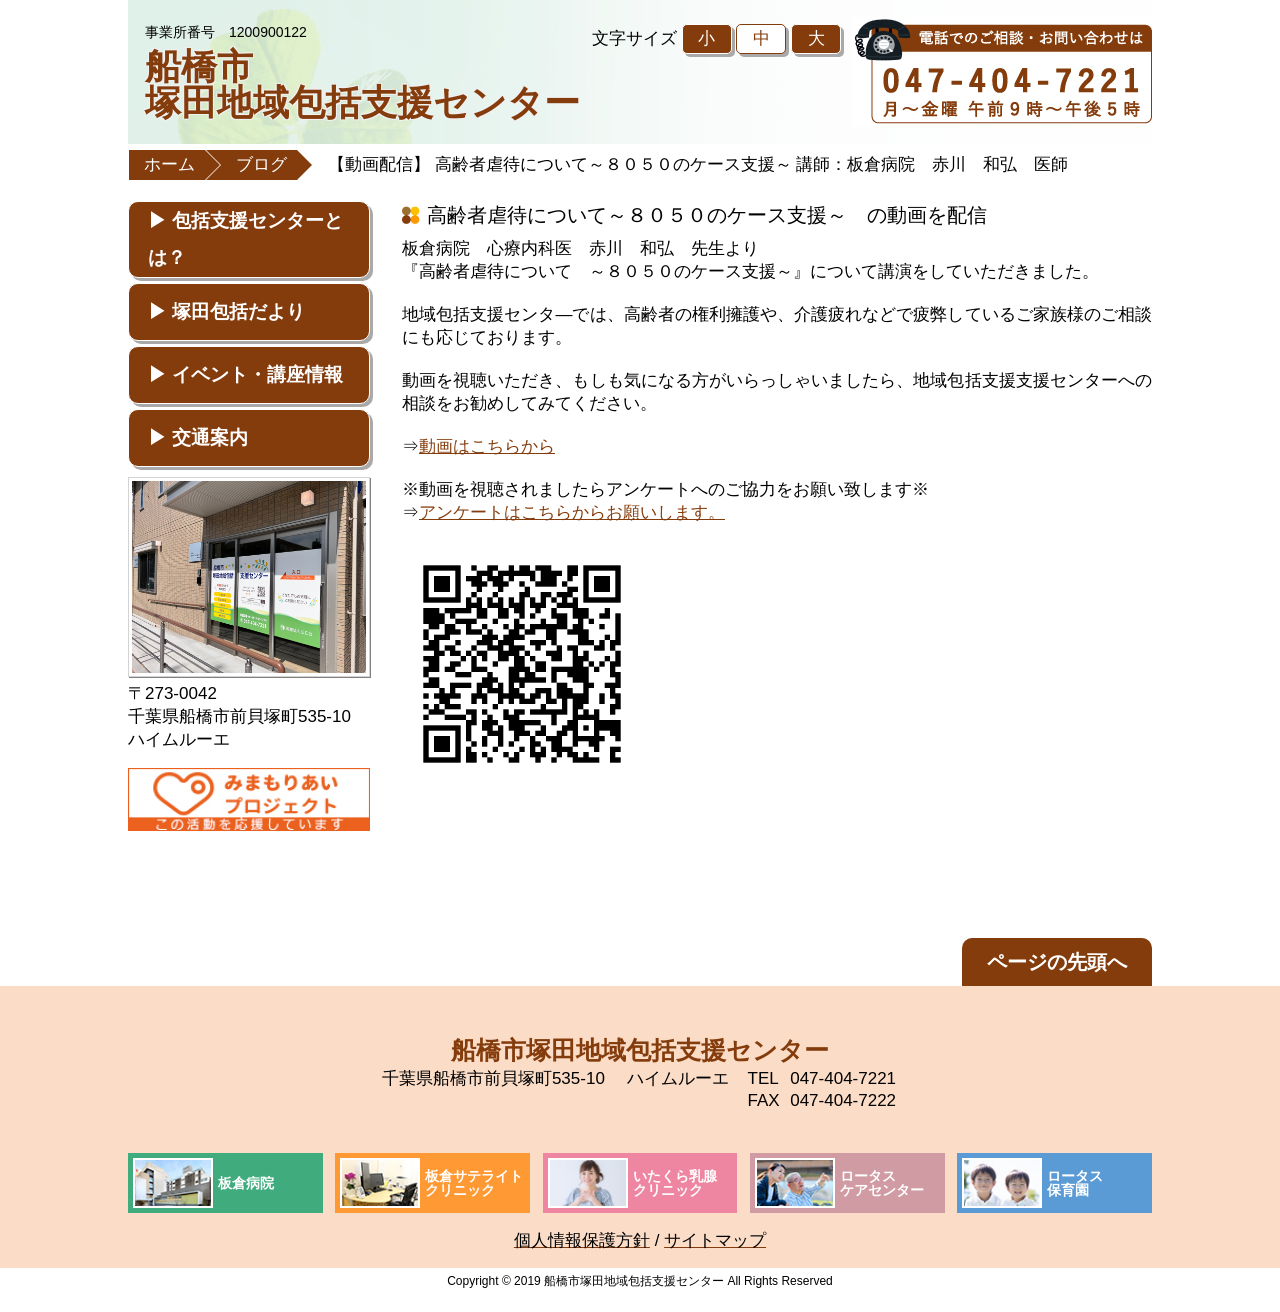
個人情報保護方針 (582, 1240)
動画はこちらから (487, 446)
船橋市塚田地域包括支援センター (362, 84)
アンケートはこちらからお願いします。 (572, 512)
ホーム (169, 164)
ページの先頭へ (1057, 962)
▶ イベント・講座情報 (245, 374)
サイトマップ (715, 1240)
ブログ (261, 164)
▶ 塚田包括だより (226, 311)
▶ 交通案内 (198, 437)
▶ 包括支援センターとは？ (245, 239)
